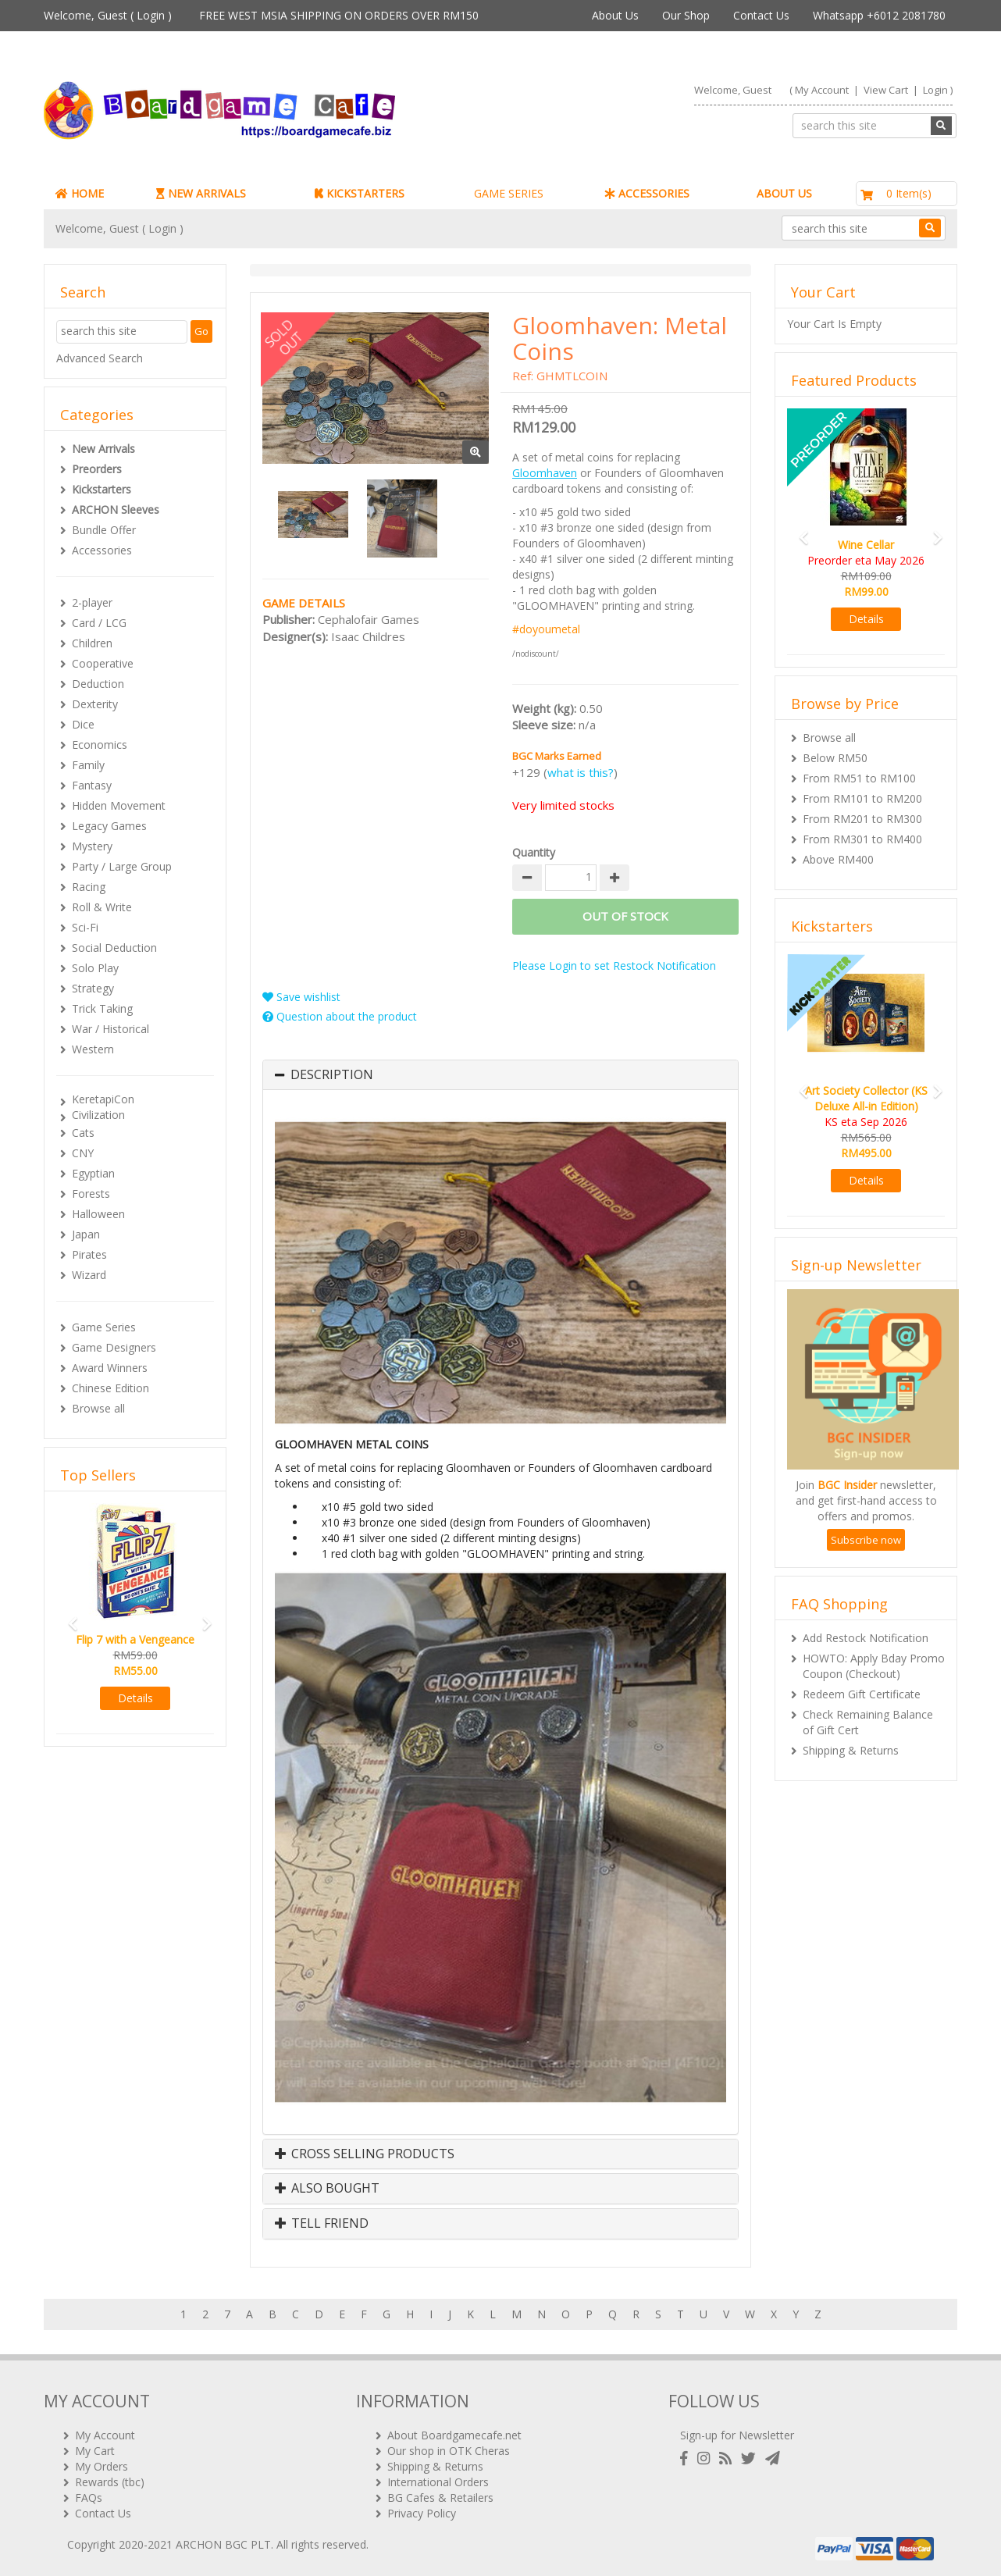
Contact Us (761, 15)
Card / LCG (99, 622)
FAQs (88, 2497)
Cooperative (103, 663)
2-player (92, 602)
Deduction (98, 683)
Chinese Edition (110, 1388)
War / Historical (110, 1028)
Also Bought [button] (327, 2189)
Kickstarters (101, 489)
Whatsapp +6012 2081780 (879, 15)
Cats (83, 1132)
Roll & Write (102, 907)
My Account (822, 90)
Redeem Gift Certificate (862, 1694)
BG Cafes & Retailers (440, 2497)
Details (135, 1698)
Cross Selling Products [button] (364, 2154)
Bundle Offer (104, 529)
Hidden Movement (119, 805)
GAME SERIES (508, 193)
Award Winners (110, 1367)
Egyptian (93, 1173)
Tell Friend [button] (322, 2224)
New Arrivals (103, 448)
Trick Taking (102, 1008)
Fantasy (92, 785)
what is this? (580, 772)
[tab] (500, 1075)
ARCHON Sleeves (115, 509)
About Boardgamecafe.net (454, 2435)
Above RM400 (838, 859)
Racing (88, 886)
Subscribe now (866, 1540)
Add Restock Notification (865, 1637)
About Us (615, 15)
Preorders (97, 468)
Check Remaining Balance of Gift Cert (868, 1722)
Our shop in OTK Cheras (448, 2450)
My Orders (101, 2466)
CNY (83, 1152)
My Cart (95, 2450)
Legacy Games (109, 825)
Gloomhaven (544, 472)
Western (93, 1049)
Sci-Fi (85, 927)
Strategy (93, 988)
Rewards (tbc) (109, 2481)
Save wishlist (301, 996)
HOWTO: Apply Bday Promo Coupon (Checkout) (874, 1666)
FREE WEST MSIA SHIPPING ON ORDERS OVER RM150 (339, 15)
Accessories (102, 550)
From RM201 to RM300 (862, 818)
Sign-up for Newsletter (737, 2435)
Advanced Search (99, 358)
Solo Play (95, 967)
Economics (99, 744)
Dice (83, 724)
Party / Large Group (122, 866)
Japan (86, 1234)
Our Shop (686, 15)
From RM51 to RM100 (859, 778)
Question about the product (339, 1016)
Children (92, 643)
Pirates (89, 1254)
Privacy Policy (421, 2513)
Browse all (98, 1408)
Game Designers (114, 1347)
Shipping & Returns (851, 1750)
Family (88, 764)
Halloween (98, 1213)
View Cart (886, 90)
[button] (68, 1616)
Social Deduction (114, 947)
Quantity (533, 852)
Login (151, 15)
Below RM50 (835, 757)
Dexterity (95, 704)
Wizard (89, 1274)
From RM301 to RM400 (862, 839)
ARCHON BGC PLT (223, 2544)
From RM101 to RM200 (862, 798)
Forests (91, 1193)
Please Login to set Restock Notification (614, 965)
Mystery (92, 846)
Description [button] (331, 1075)
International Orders (438, 2481)
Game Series (104, 1327)
